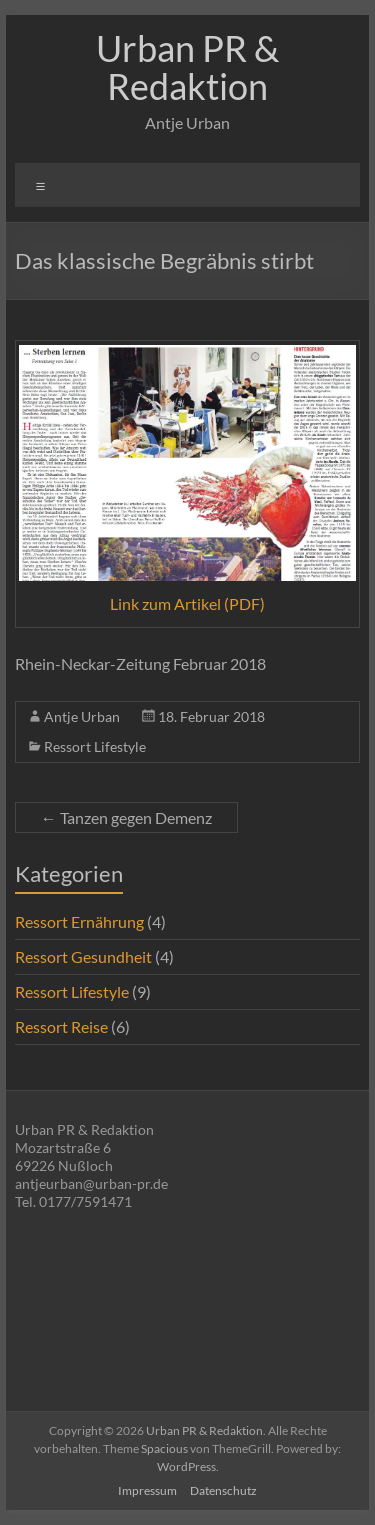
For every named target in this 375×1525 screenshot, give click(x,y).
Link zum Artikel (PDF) (187, 603)
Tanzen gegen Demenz (126, 817)
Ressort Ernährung (79, 921)
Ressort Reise (61, 1026)
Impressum (147, 1490)
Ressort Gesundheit (83, 956)
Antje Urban (82, 716)
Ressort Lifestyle (95, 746)
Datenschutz (223, 1490)
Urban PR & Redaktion (187, 67)
